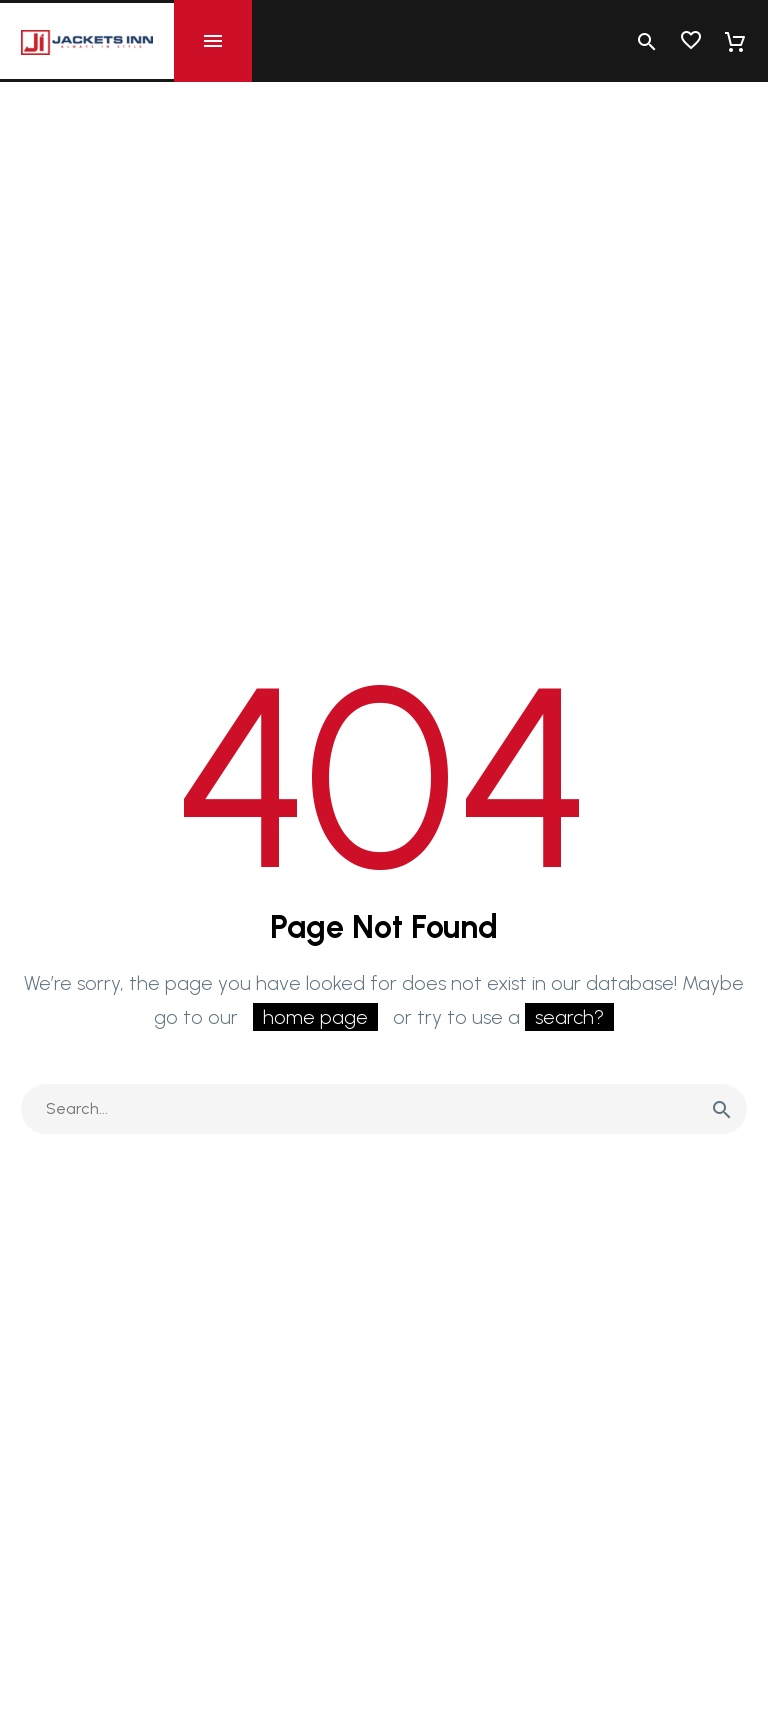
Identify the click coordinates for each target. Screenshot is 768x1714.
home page (315, 1017)
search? (569, 1017)
